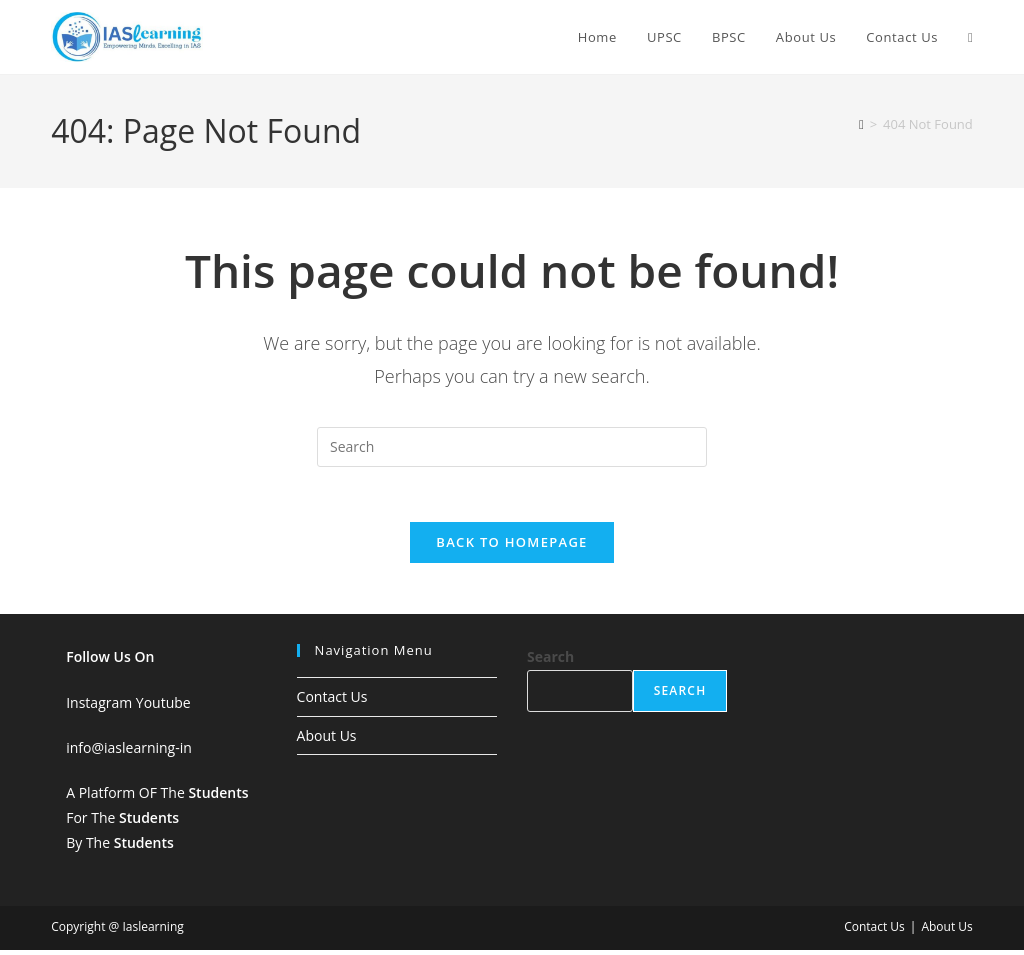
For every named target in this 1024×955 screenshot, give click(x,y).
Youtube (163, 707)
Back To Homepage (511, 548)
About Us (327, 740)
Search (550, 662)
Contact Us (332, 702)
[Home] (861, 124)
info (78, 752)
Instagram (99, 707)
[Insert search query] (512, 447)
